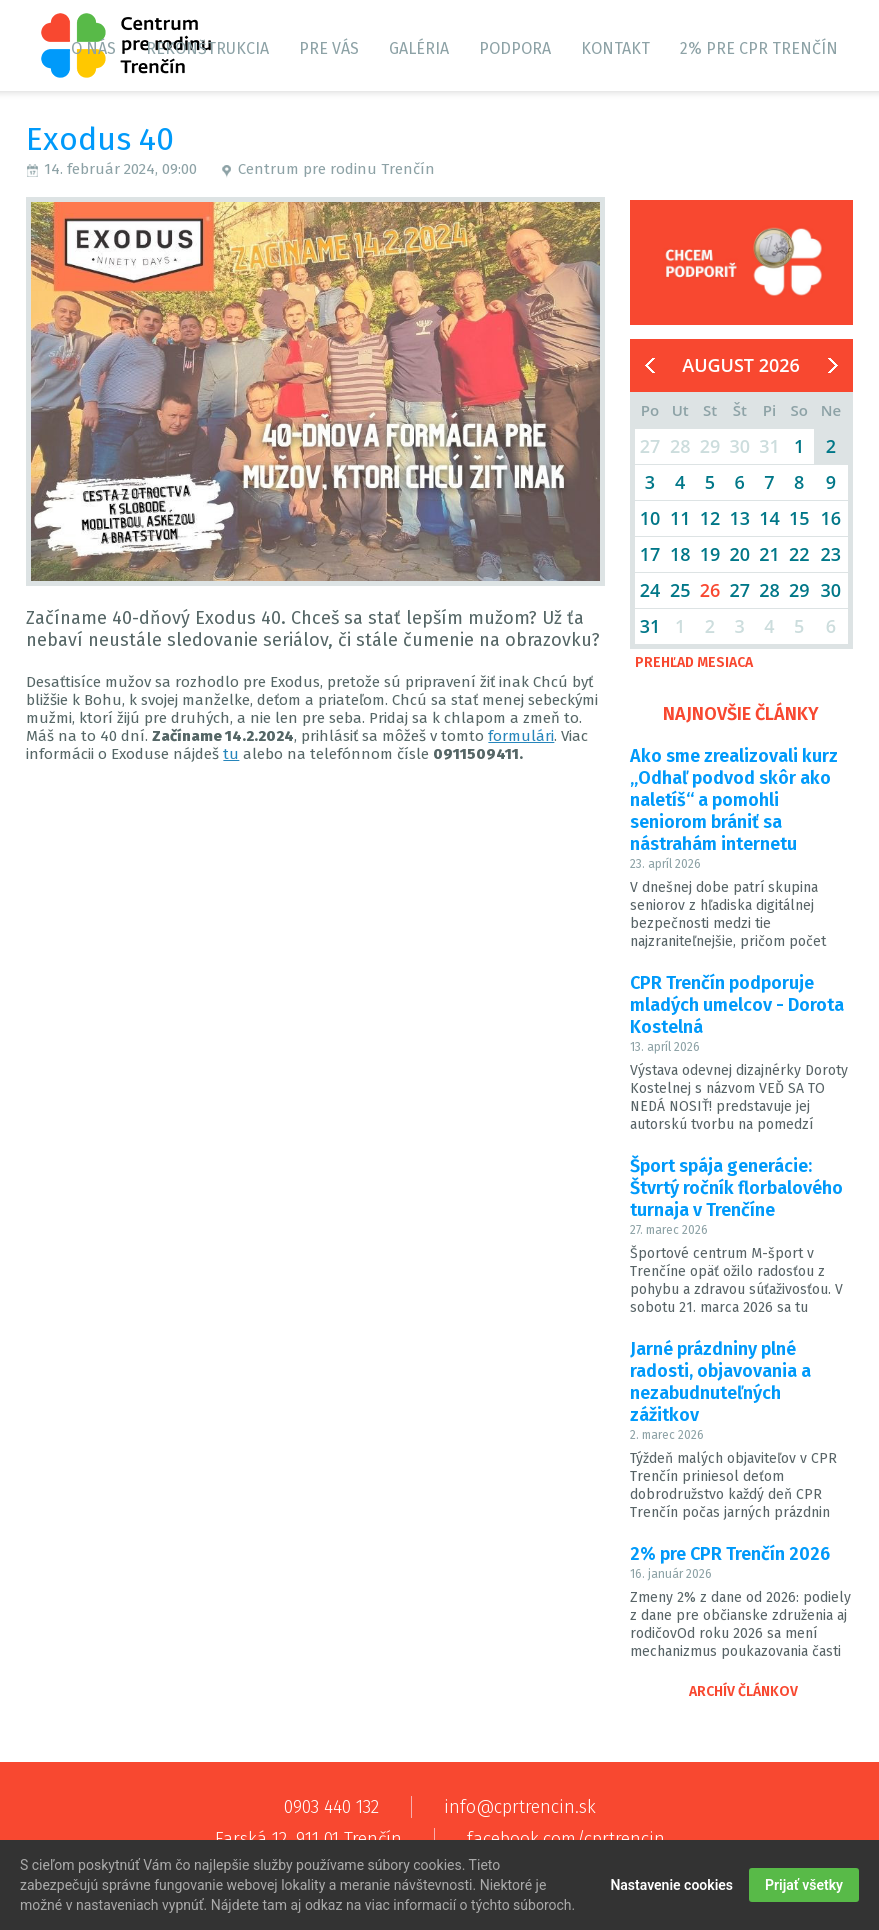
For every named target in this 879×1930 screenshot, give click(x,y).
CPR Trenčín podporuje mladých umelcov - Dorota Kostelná (737, 1005)
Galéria (419, 48)
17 (650, 554)
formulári (521, 736)
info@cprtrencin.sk (520, 1807)
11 (680, 518)
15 (799, 518)
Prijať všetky (804, 1886)
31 (650, 626)
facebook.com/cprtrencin (566, 1839)
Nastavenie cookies (671, 1886)
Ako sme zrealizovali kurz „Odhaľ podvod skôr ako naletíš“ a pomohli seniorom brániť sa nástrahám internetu (734, 800)
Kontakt (615, 48)
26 (710, 590)
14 (769, 518)
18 (680, 554)
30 (831, 590)
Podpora (515, 48)
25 (680, 590)
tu (231, 754)
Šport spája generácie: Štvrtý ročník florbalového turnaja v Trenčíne (736, 1188)
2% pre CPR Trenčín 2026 (730, 1554)
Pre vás (329, 48)
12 (710, 518)
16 (831, 518)
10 (650, 518)
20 (739, 554)
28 (769, 590)
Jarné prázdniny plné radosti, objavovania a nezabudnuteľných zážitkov (720, 1382)
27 (739, 590)
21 (769, 554)
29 (799, 590)
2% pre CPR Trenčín (759, 48)
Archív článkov (743, 1691)
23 (831, 554)
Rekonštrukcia (207, 48)
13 (739, 518)
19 (710, 554)
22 (799, 554)
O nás (93, 48)
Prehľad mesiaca (694, 662)
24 (650, 590)
